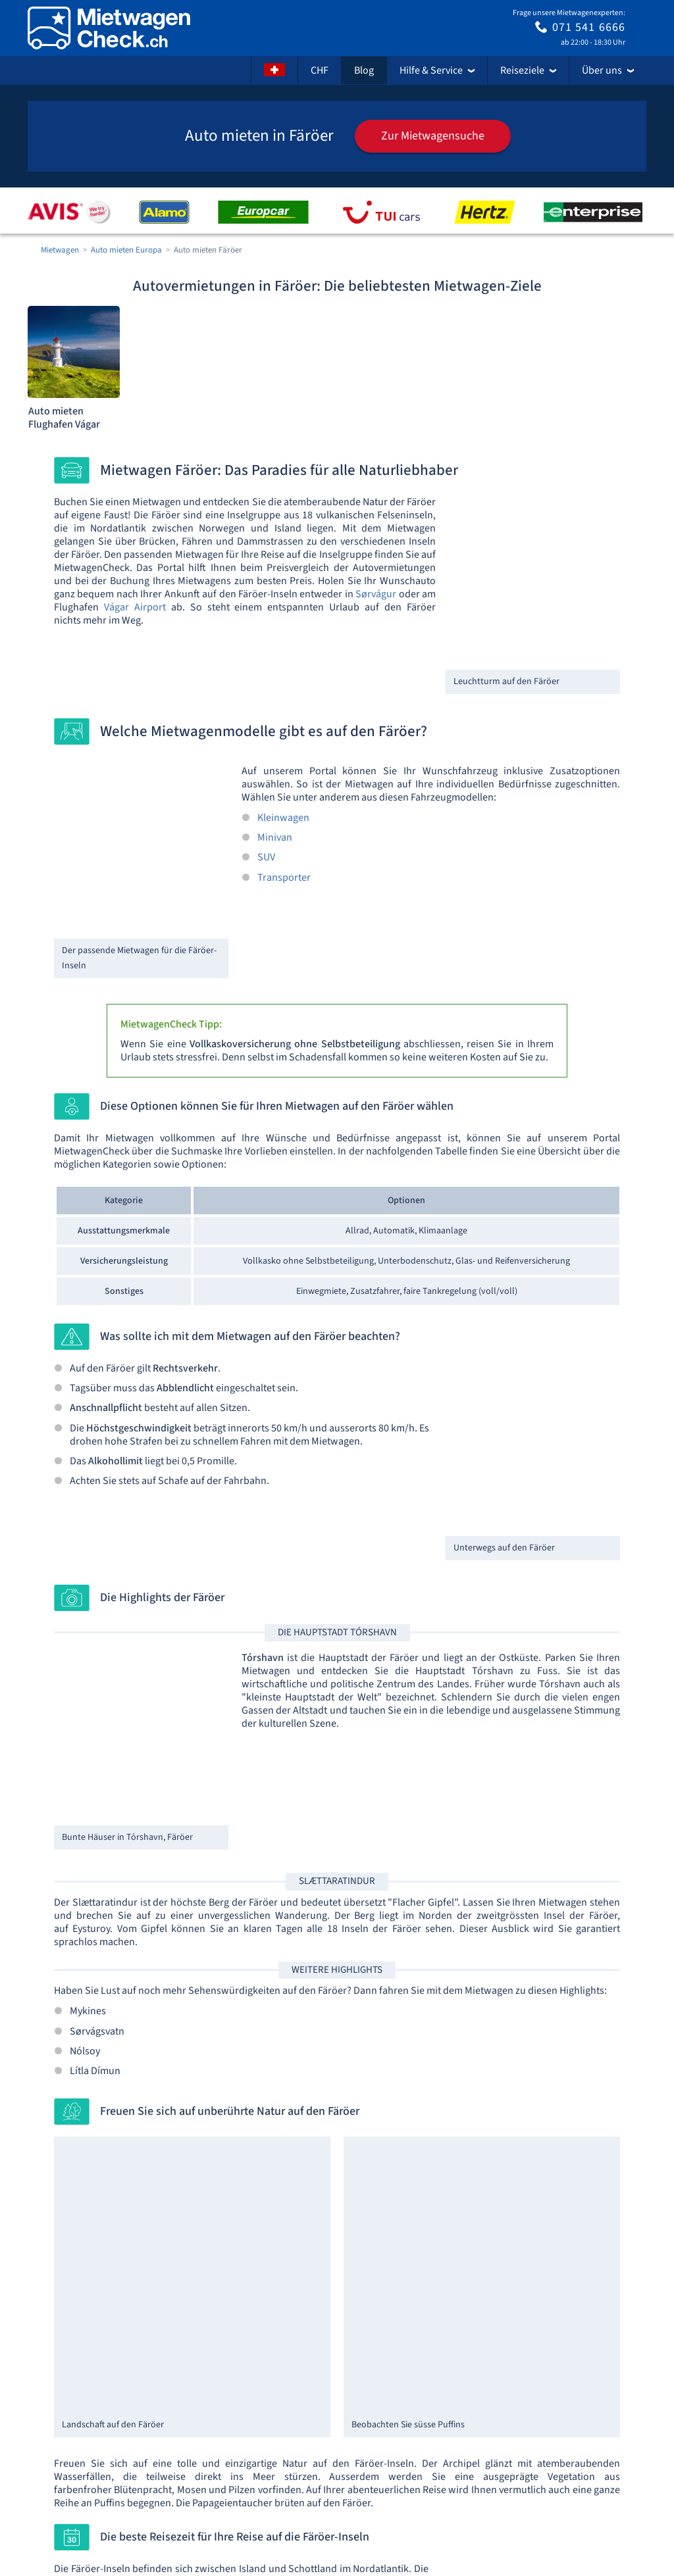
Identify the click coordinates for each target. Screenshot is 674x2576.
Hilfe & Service (437, 70)
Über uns (608, 70)
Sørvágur (375, 594)
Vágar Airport (135, 607)
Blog (364, 70)
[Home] (109, 28)
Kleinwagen (283, 817)
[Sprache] (274, 70)
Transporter (284, 877)
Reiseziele (528, 70)
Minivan (274, 837)
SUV (266, 857)
